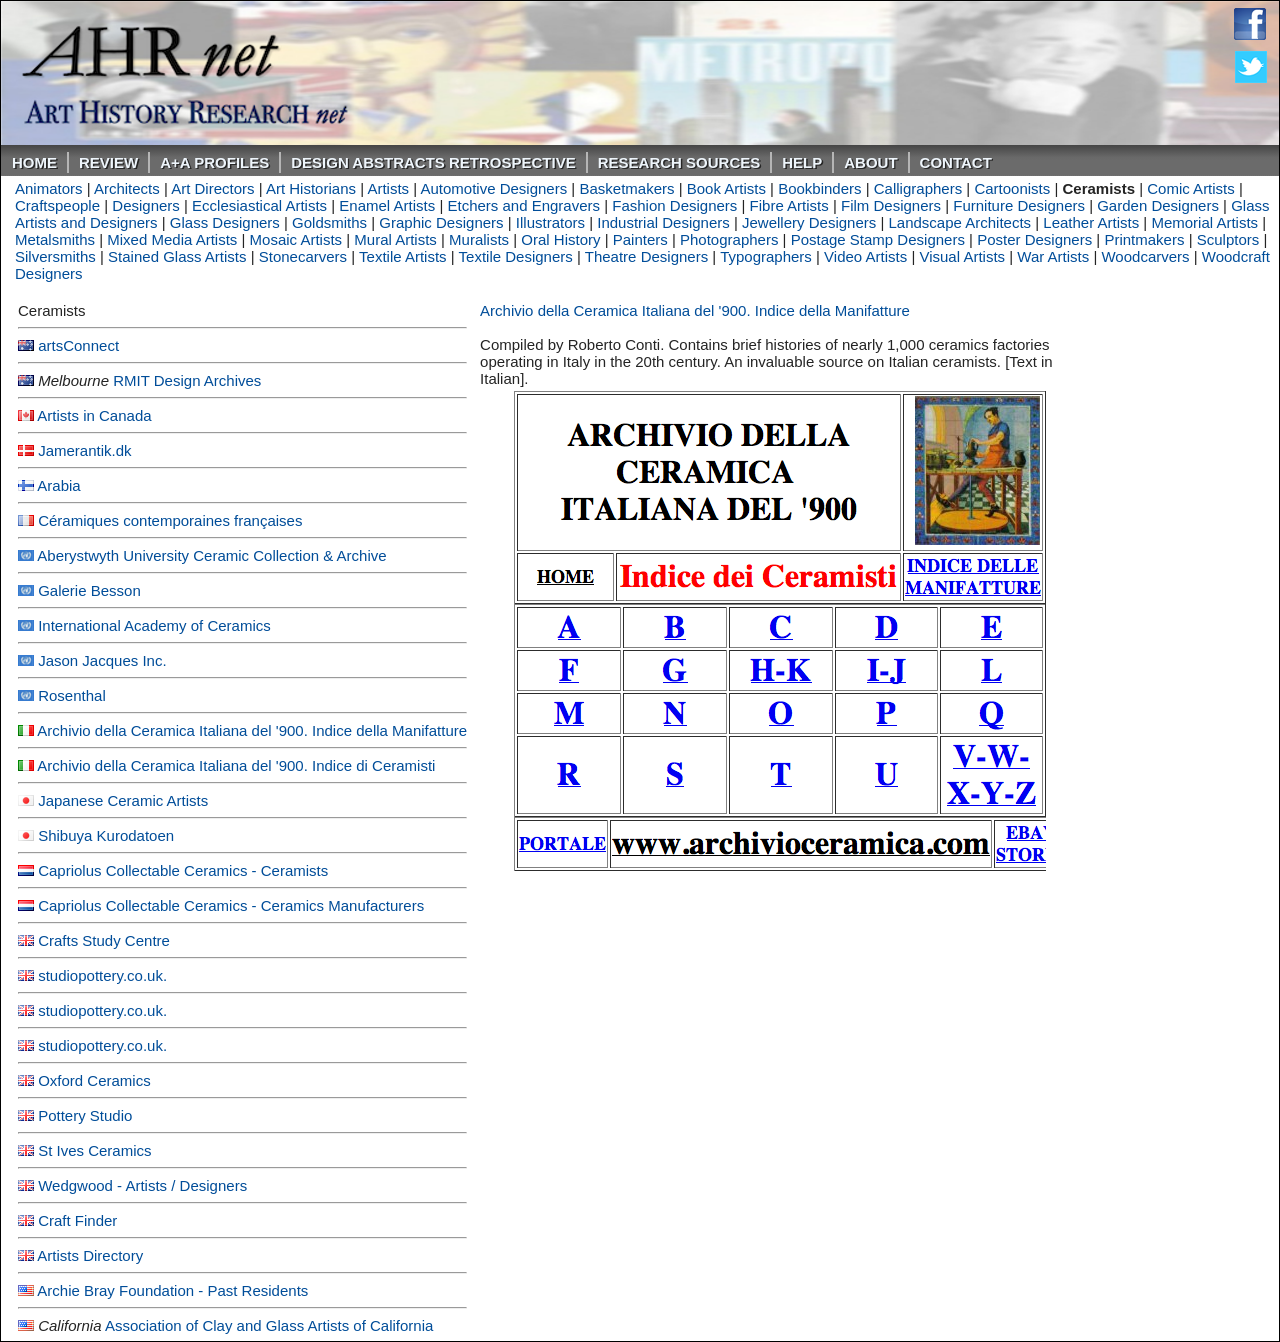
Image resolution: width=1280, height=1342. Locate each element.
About (870, 162)
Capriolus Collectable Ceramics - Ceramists (183, 870)
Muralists (479, 239)
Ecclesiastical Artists (259, 205)
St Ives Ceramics (94, 1150)
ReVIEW (108, 162)
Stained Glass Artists (177, 256)
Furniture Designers (1019, 205)
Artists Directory (90, 1255)
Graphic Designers (441, 222)
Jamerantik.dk (84, 450)
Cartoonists (1012, 188)
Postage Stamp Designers (878, 239)
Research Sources (679, 162)
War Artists (1053, 256)
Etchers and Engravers (523, 205)
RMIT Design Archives (187, 380)
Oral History (560, 239)
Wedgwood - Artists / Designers (142, 1185)
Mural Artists (395, 239)
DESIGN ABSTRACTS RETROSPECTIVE (433, 162)
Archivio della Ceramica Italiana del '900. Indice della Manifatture (252, 730)
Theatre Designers (646, 256)
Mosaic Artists (296, 239)
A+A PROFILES (214, 162)
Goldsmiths (329, 222)
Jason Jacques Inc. (102, 660)
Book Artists (726, 188)
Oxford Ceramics (94, 1080)
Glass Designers (225, 222)
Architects (127, 188)
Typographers (766, 256)
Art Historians (311, 188)
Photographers (729, 239)
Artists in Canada (94, 415)
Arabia (58, 485)
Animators (49, 188)
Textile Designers (516, 256)
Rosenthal (72, 695)
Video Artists (865, 256)
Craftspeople (57, 205)
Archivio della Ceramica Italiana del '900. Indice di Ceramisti (236, 765)
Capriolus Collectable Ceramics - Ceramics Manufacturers (231, 905)
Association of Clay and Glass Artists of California (269, 1325)
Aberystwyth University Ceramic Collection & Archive (211, 555)
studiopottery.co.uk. (102, 975)
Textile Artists (403, 256)
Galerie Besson (89, 590)
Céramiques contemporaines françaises (170, 520)
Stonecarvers (303, 256)
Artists (388, 188)
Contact (956, 162)
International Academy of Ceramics (154, 625)
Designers (146, 205)
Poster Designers (1034, 239)
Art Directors (212, 188)
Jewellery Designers (809, 222)
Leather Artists (1091, 222)
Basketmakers (626, 188)
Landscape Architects (959, 222)
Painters (640, 239)
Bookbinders (819, 188)
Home (34, 162)
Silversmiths (55, 256)
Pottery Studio (85, 1115)
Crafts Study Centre (104, 940)
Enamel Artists (387, 205)
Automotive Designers (493, 188)
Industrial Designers (663, 222)
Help (802, 162)
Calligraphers (918, 188)
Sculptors (1228, 239)
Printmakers (1144, 239)
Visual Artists (962, 256)
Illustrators (550, 222)
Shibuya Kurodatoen (106, 835)
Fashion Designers (674, 205)
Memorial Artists (1204, 222)
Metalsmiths (55, 239)
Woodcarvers (1145, 256)
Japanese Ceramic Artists (123, 800)
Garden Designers (1158, 205)
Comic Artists (1191, 188)
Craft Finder (77, 1220)
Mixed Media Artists (172, 239)
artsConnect (78, 345)
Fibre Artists (789, 205)
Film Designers (891, 205)
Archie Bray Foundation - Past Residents (172, 1290)
